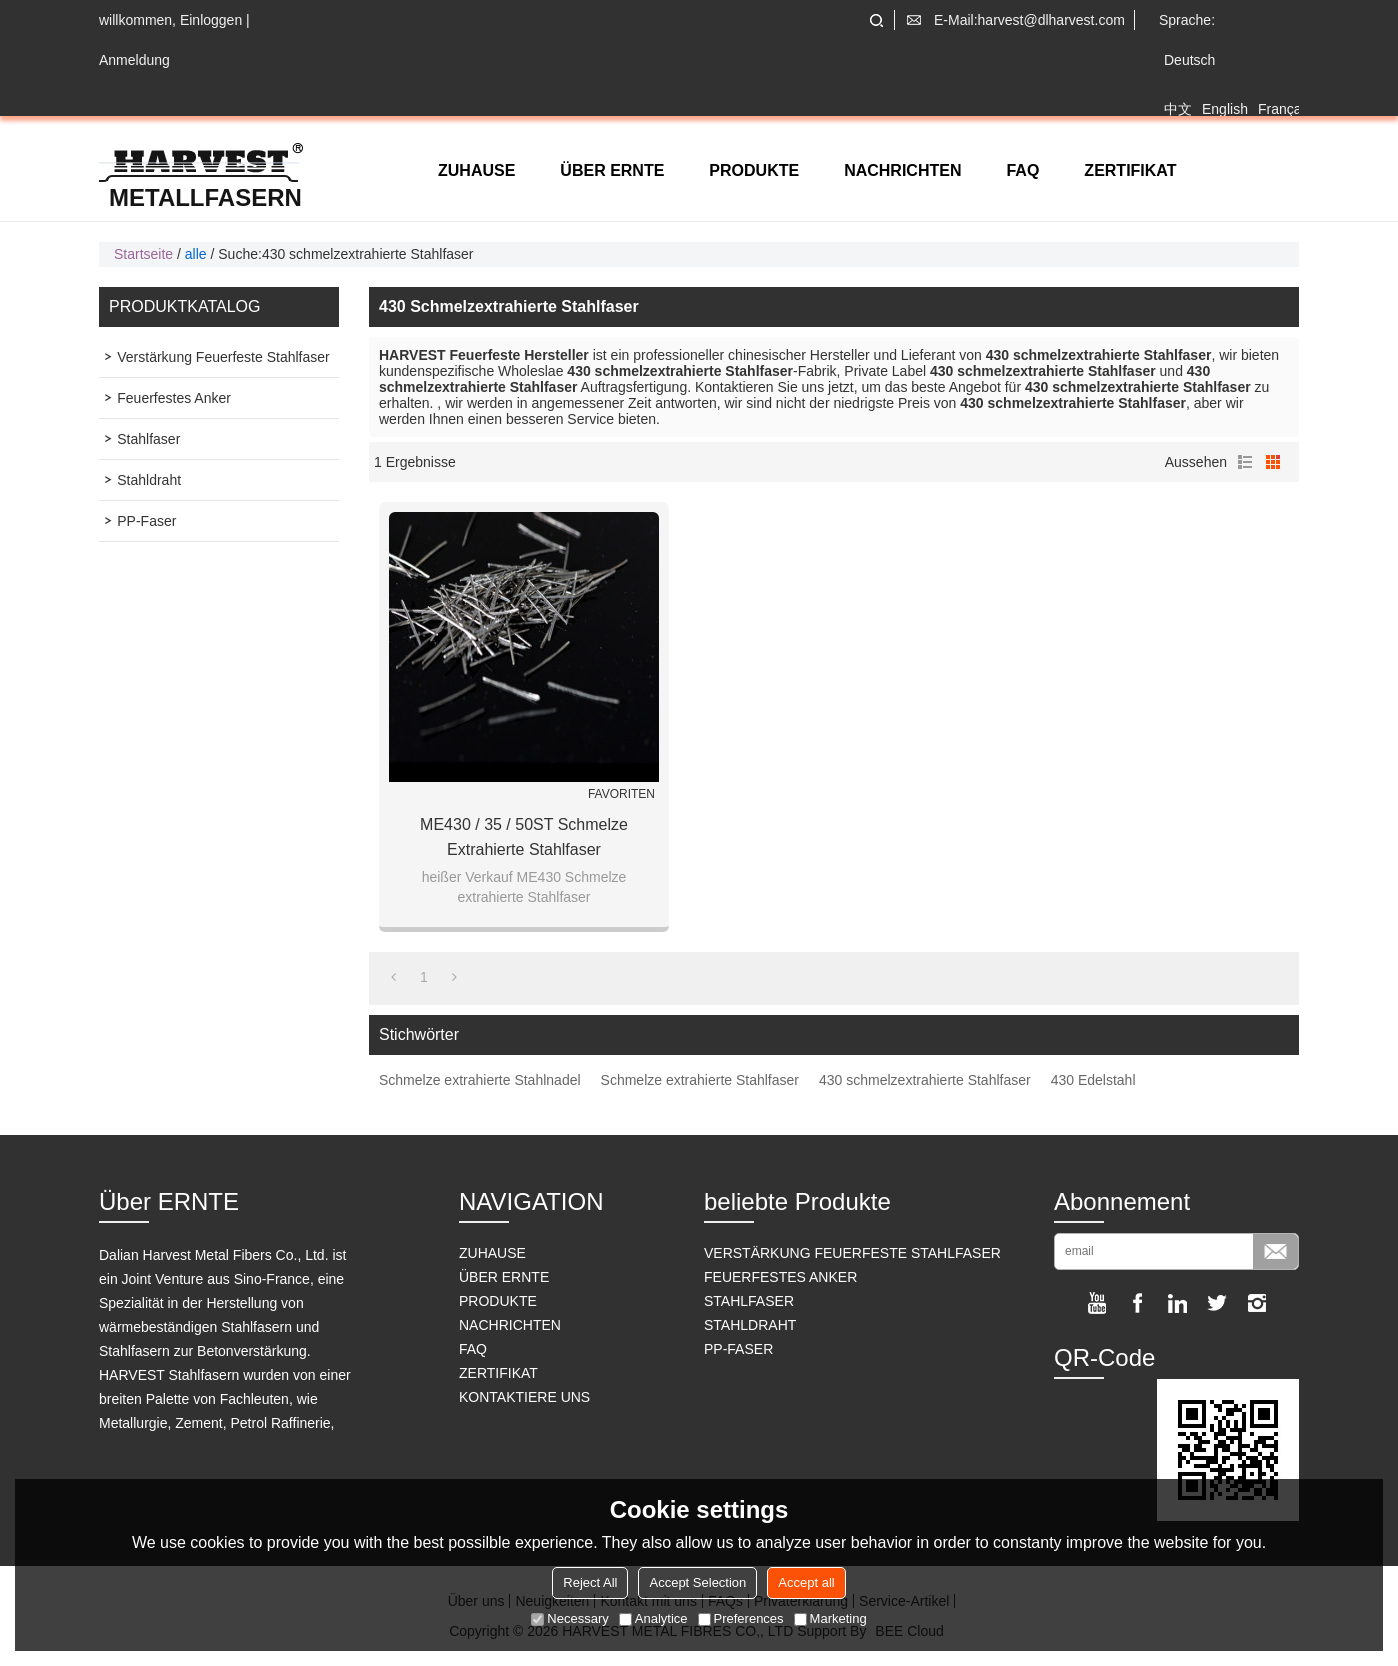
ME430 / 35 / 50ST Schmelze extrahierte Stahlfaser (524, 837)
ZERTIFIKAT (1130, 170)
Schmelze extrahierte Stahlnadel (480, 1080)
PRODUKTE (754, 170)
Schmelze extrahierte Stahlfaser (700, 1080)
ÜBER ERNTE (612, 170)
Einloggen (211, 20)
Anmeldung (134, 60)
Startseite (143, 254)
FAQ (1022, 170)
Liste (1245, 462)
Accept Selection (697, 1582)
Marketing (830, 1618)
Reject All (590, 1582)
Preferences (741, 1618)
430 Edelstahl (1093, 1080)
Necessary (569, 1618)
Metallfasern (205, 198)
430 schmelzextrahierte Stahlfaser (925, 1080)
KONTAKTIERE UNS (524, 1397)
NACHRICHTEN (902, 170)
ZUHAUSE (476, 170)
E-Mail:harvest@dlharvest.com (1029, 20)
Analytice (653, 1618)
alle (196, 254)
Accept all (806, 1582)
